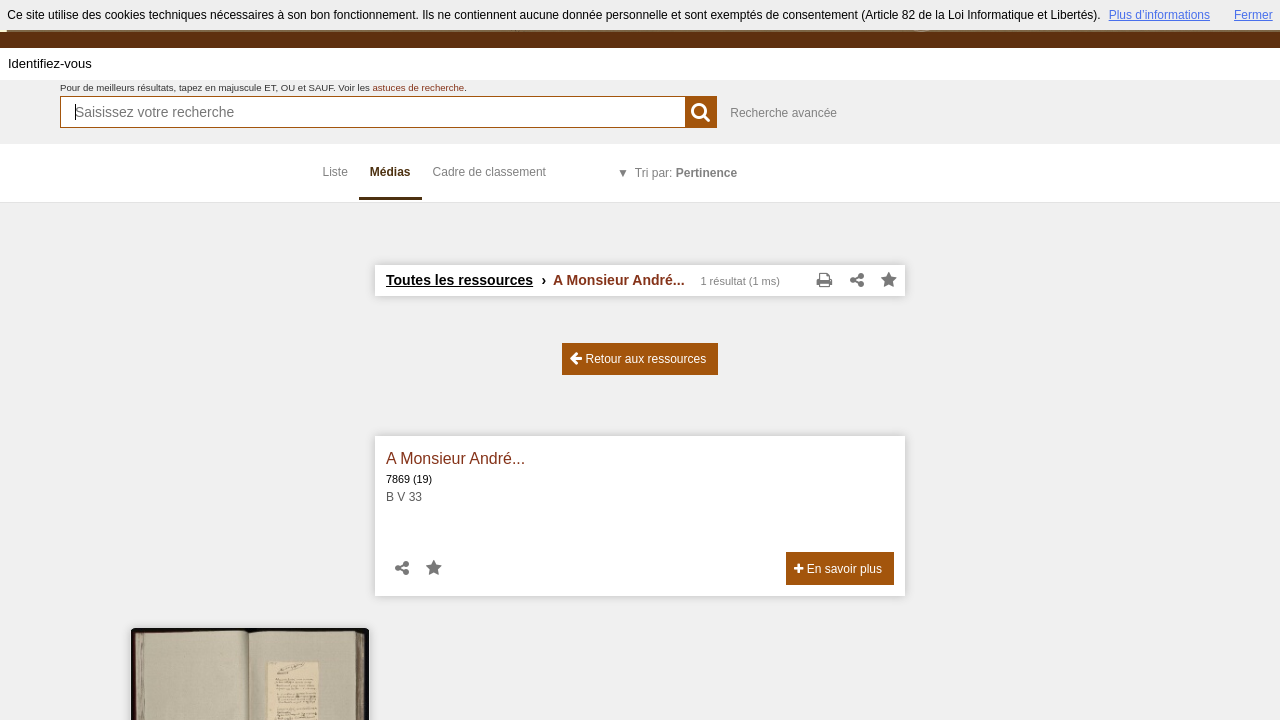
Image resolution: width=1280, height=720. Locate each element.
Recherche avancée (783, 113)
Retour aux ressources (638, 358)
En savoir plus (838, 569)
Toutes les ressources (459, 280)
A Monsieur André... (455, 458)
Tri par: (686, 173)
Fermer (1253, 15)
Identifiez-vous (50, 63)
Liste (335, 172)
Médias (390, 172)
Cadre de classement (489, 172)
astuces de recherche (418, 87)
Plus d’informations (1159, 15)
